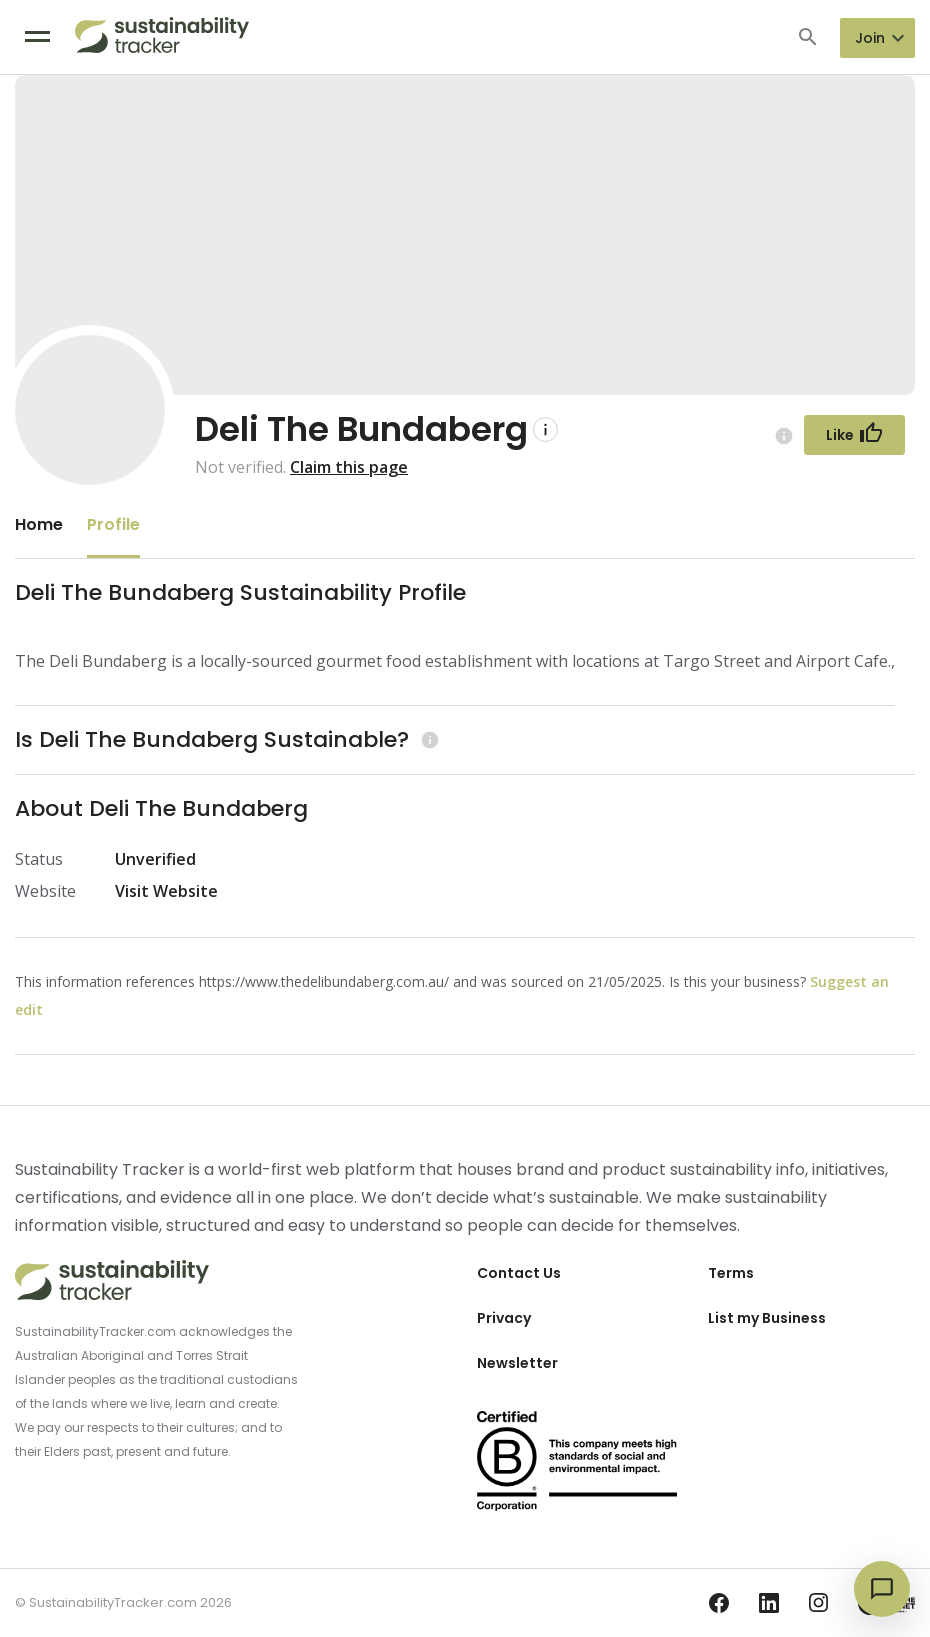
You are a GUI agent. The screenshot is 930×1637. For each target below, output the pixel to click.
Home (39, 524)
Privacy (504, 1318)
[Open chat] (882, 1589)
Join (870, 38)
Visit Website (166, 891)
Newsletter (517, 1363)
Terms (731, 1273)
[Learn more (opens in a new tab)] (427, 739)
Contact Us (519, 1273)
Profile (113, 524)
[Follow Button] (854, 435)
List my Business (767, 1318)
